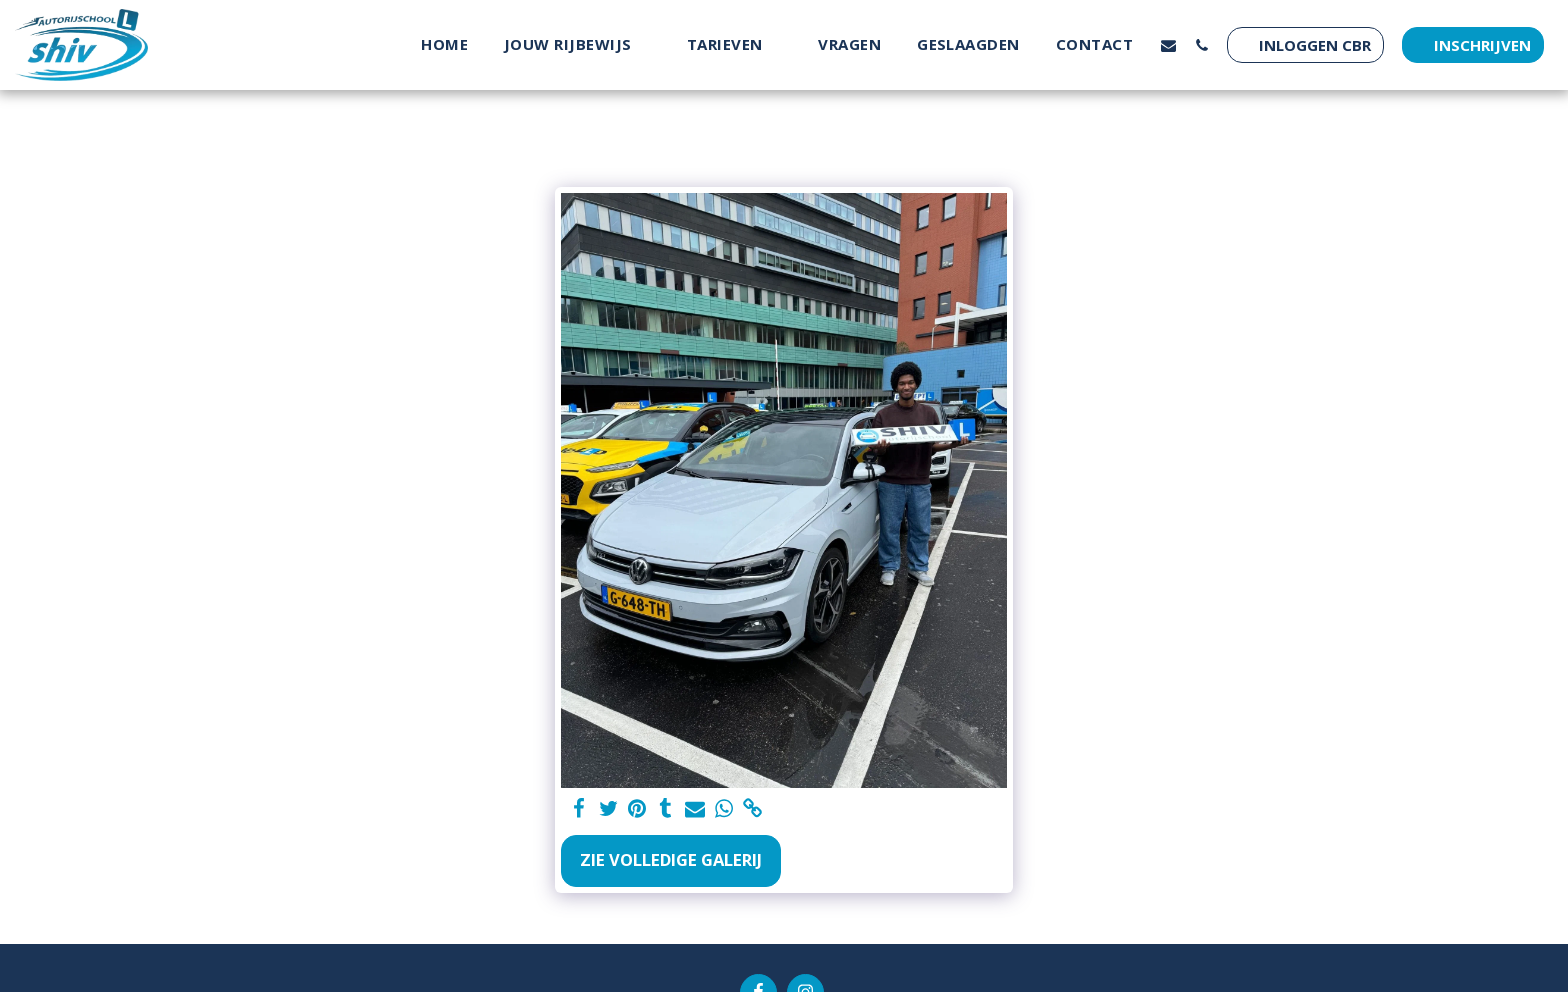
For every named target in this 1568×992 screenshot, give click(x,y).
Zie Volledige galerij (671, 859)
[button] (577, 44)
